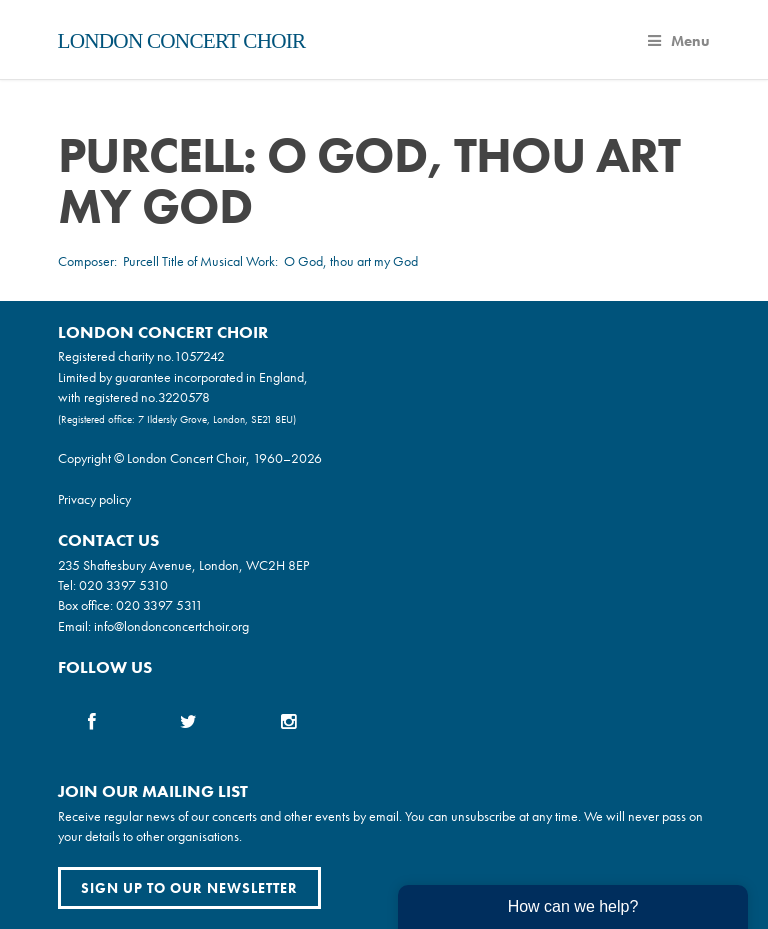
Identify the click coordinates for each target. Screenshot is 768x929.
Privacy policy (94, 499)
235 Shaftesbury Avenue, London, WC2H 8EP (183, 565)
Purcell (141, 261)
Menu (679, 41)
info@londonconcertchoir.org (171, 626)
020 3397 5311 (159, 605)
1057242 (199, 356)
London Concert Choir (182, 41)
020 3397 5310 (123, 585)
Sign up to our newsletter (189, 888)
